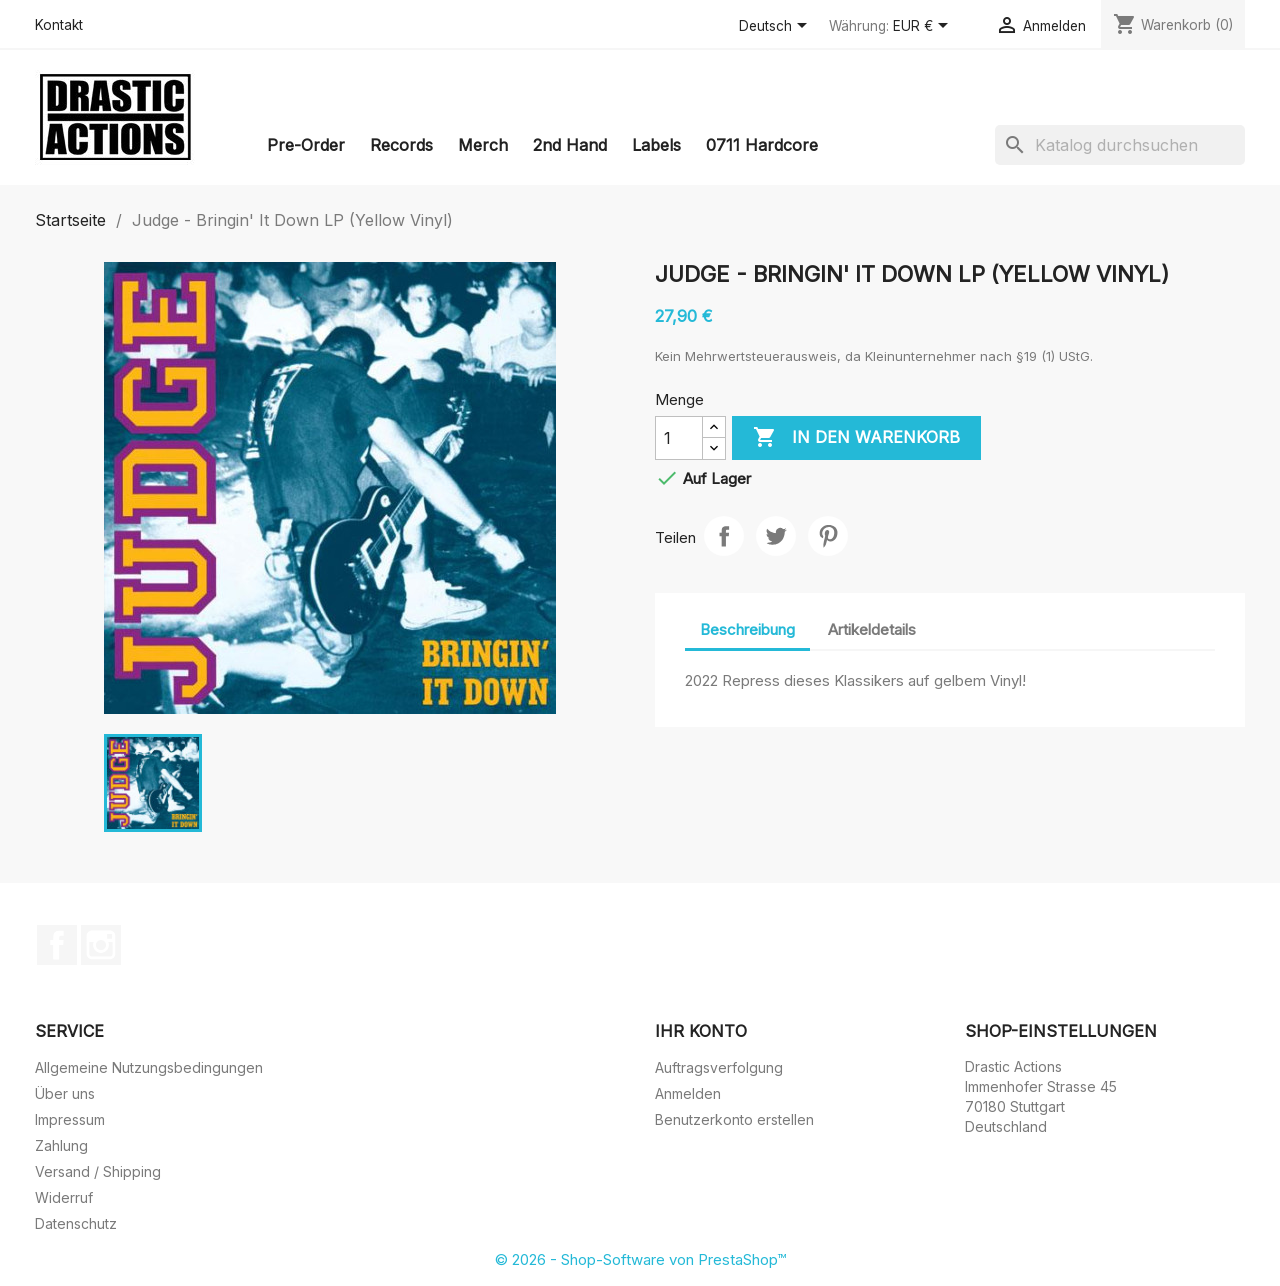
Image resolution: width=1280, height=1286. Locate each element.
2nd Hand (570, 145)
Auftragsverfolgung (719, 1067)
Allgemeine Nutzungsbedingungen (149, 1067)
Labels (656, 145)
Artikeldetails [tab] (872, 629)
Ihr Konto (701, 1031)
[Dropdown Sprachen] (776, 27)
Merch (483, 145)
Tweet (776, 536)
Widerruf (64, 1197)
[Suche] (1120, 145)
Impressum (70, 1119)
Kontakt (59, 25)
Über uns (65, 1093)
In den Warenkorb (856, 438)
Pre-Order (306, 145)
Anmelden (688, 1093)
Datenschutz (76, 1223)
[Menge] (679, 438)
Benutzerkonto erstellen (734, 1119)
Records (401, 145)
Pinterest (828, 536)
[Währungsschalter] (924, 27)
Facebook (57, 945)
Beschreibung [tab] (747, 629)
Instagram (101, 945)
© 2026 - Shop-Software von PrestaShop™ (640, 1259)
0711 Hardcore (762, 145)
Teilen (724, 536)
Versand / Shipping (98, 1171)
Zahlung (61, 1145)
